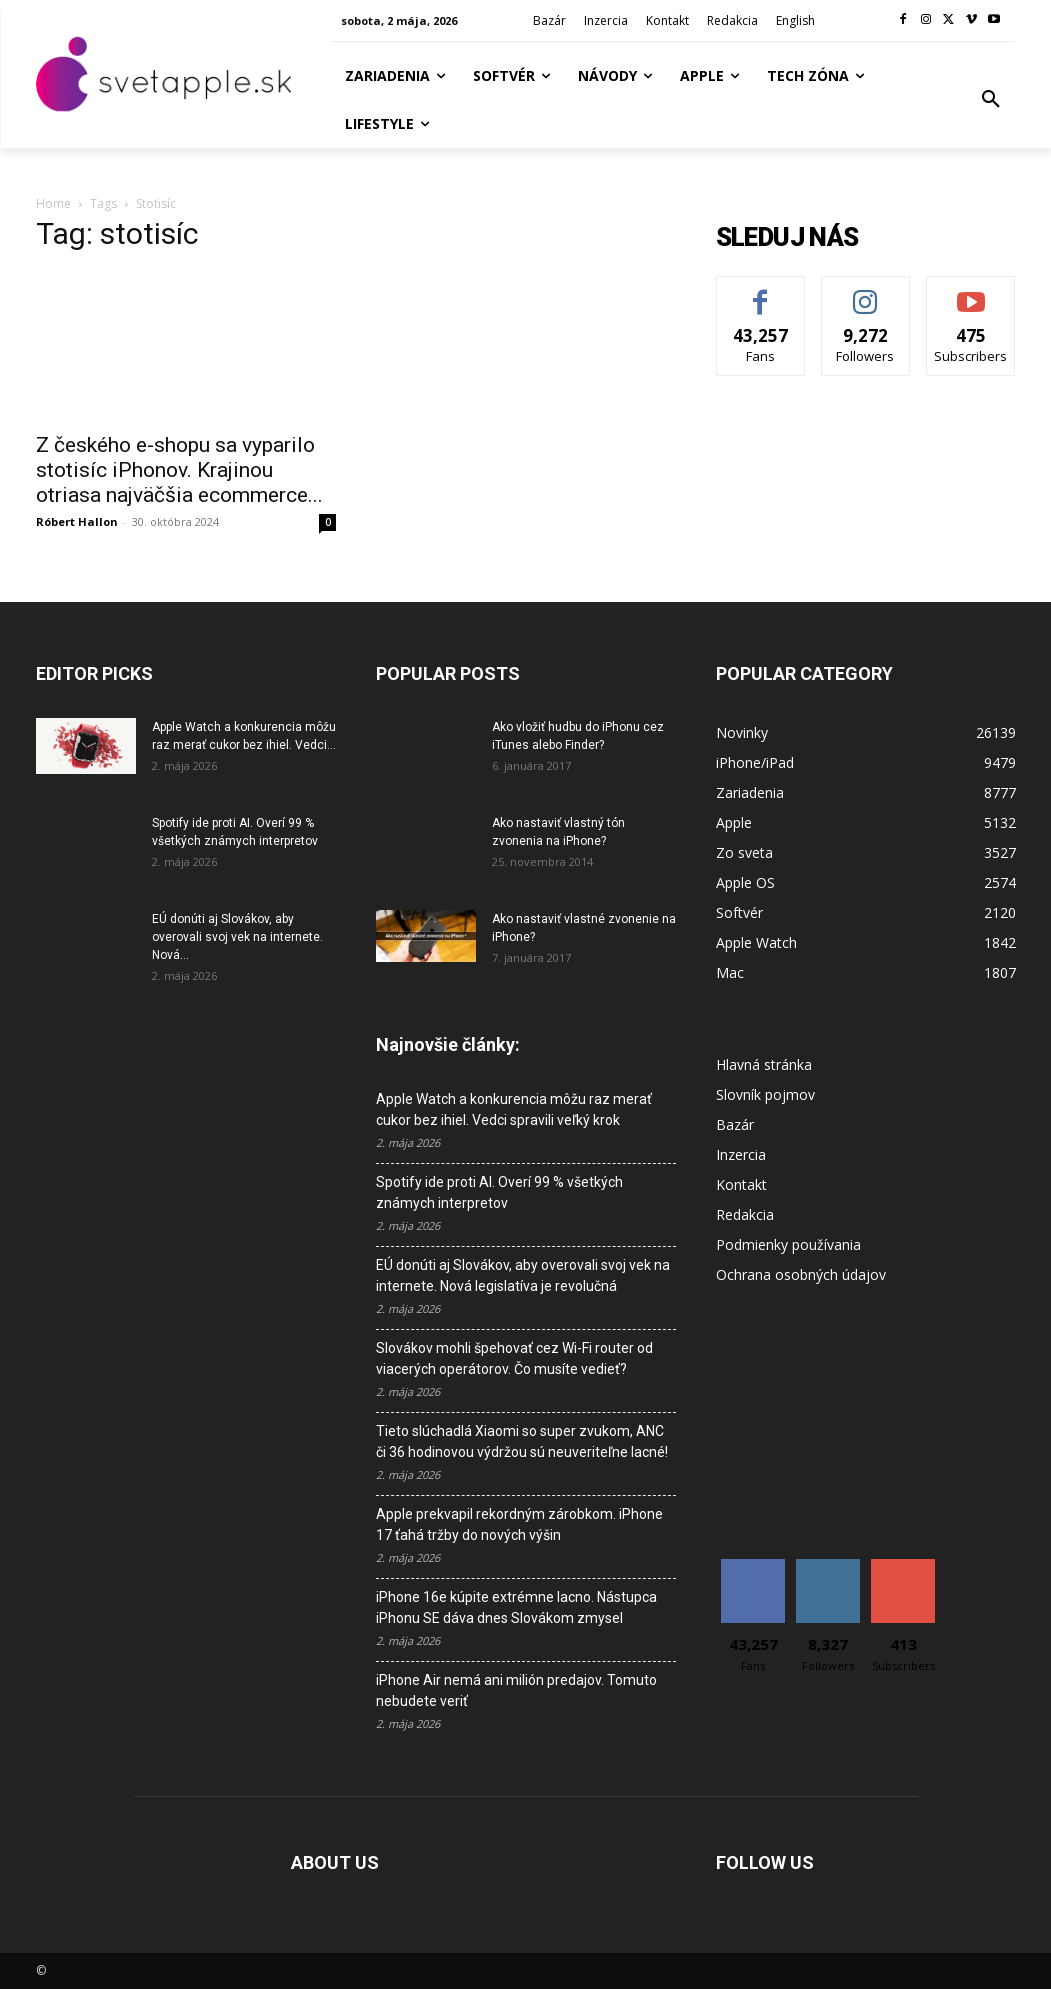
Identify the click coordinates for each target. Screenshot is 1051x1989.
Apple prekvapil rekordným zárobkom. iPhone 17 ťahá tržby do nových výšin (519, 1524)
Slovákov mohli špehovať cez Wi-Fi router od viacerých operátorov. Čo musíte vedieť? (514, 1358)
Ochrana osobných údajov (801, 1274)
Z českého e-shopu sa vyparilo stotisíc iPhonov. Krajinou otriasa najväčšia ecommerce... (179, 470)
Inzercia (741, 1154)
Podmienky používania (788, 1244)
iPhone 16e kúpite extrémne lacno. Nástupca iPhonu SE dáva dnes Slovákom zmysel (516, 1607)
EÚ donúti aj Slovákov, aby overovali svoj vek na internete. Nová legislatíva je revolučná (523, 1275)
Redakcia (745, 1214)
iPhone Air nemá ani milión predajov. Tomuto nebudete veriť (516, 1690)
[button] (991, 100)
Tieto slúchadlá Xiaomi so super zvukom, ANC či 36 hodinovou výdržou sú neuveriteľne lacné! (522, 1441)
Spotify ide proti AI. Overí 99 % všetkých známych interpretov (499, 1192)
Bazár (735, 1124)
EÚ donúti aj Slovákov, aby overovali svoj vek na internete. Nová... (237, 937)
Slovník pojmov (765, 1094)
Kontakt (741, 1184)
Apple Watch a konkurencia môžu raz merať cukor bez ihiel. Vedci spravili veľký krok (514, 1109)
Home (53, 203)
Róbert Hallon (77, 521)
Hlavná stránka (764, 1064)
